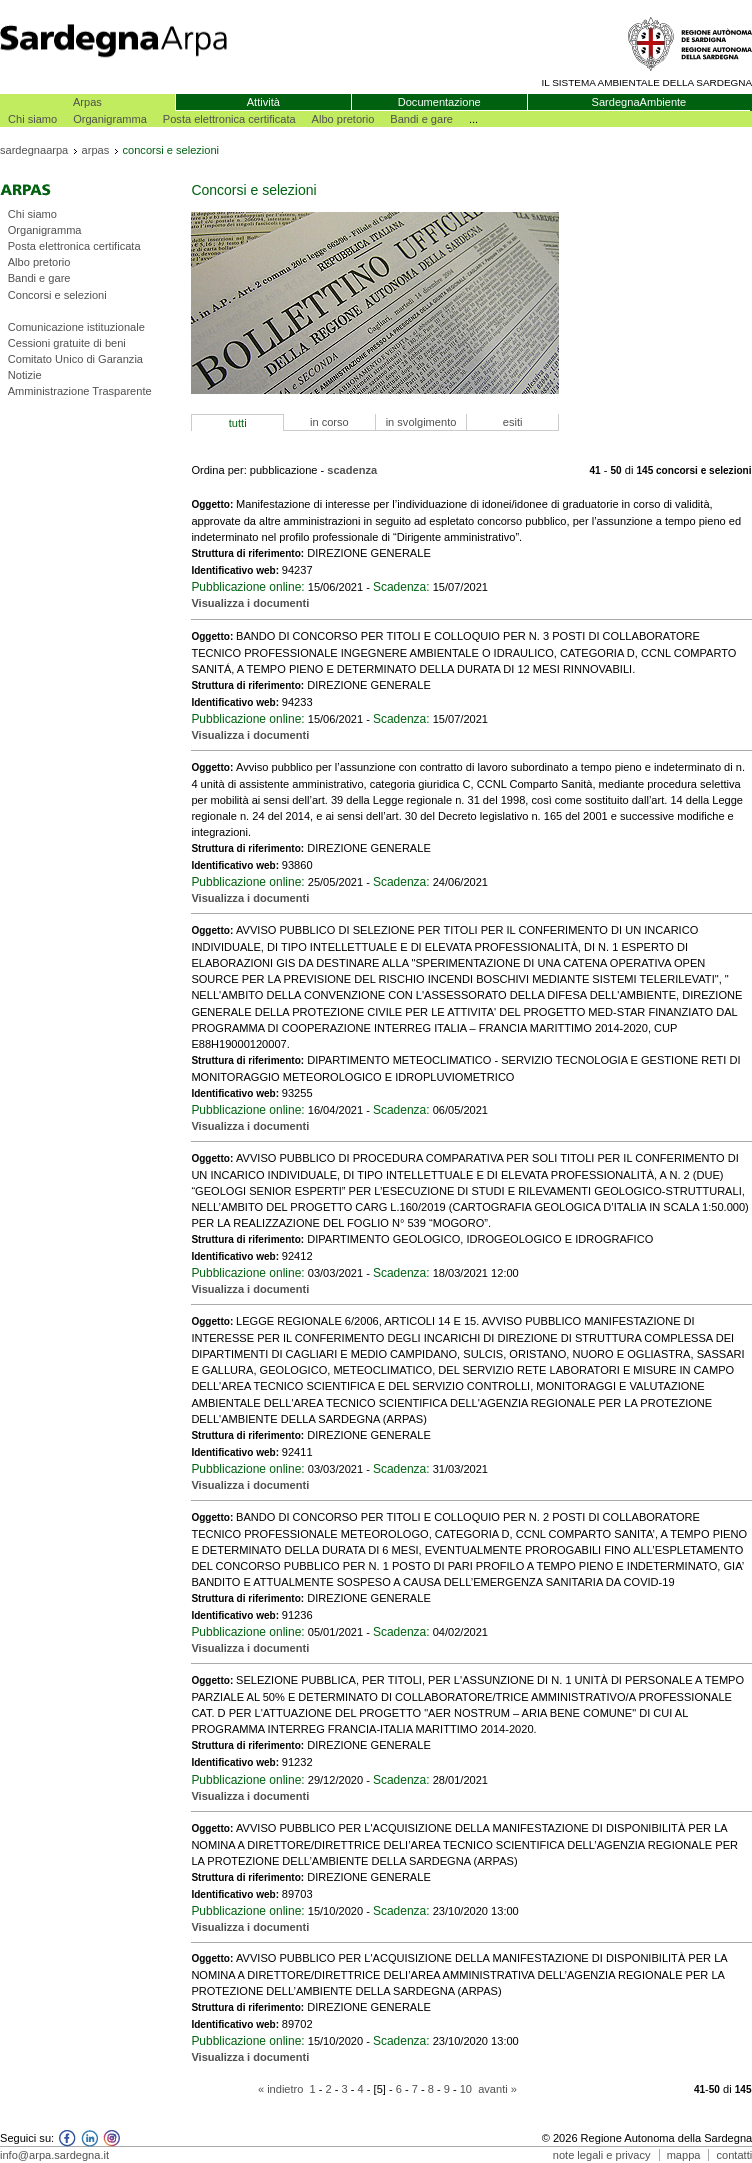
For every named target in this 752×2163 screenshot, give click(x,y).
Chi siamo (32, 119)
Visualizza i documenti (250, 603)
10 (466, 2089)
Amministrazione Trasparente (80, 391)
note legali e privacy (602, 2155)
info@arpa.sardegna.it (54, 2155)
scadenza (352, 470)
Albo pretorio (343, 119)
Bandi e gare (421, 119)
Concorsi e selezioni (57, 295)
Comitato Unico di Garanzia (75, 359)
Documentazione (439, 102)
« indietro (281, 2089)
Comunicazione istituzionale (76, 327)
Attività (263, 102)
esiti (513, 422)
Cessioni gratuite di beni (67, 343)
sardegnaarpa (34, 150)
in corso (329, 422)
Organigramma (110, 119)
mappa (684, 2155)
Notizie (25, 375)
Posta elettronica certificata (229, 119)
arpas (96, 150)
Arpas (87, 102)
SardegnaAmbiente (639, 102)
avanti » (497, 2089)
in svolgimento (421, 422)
